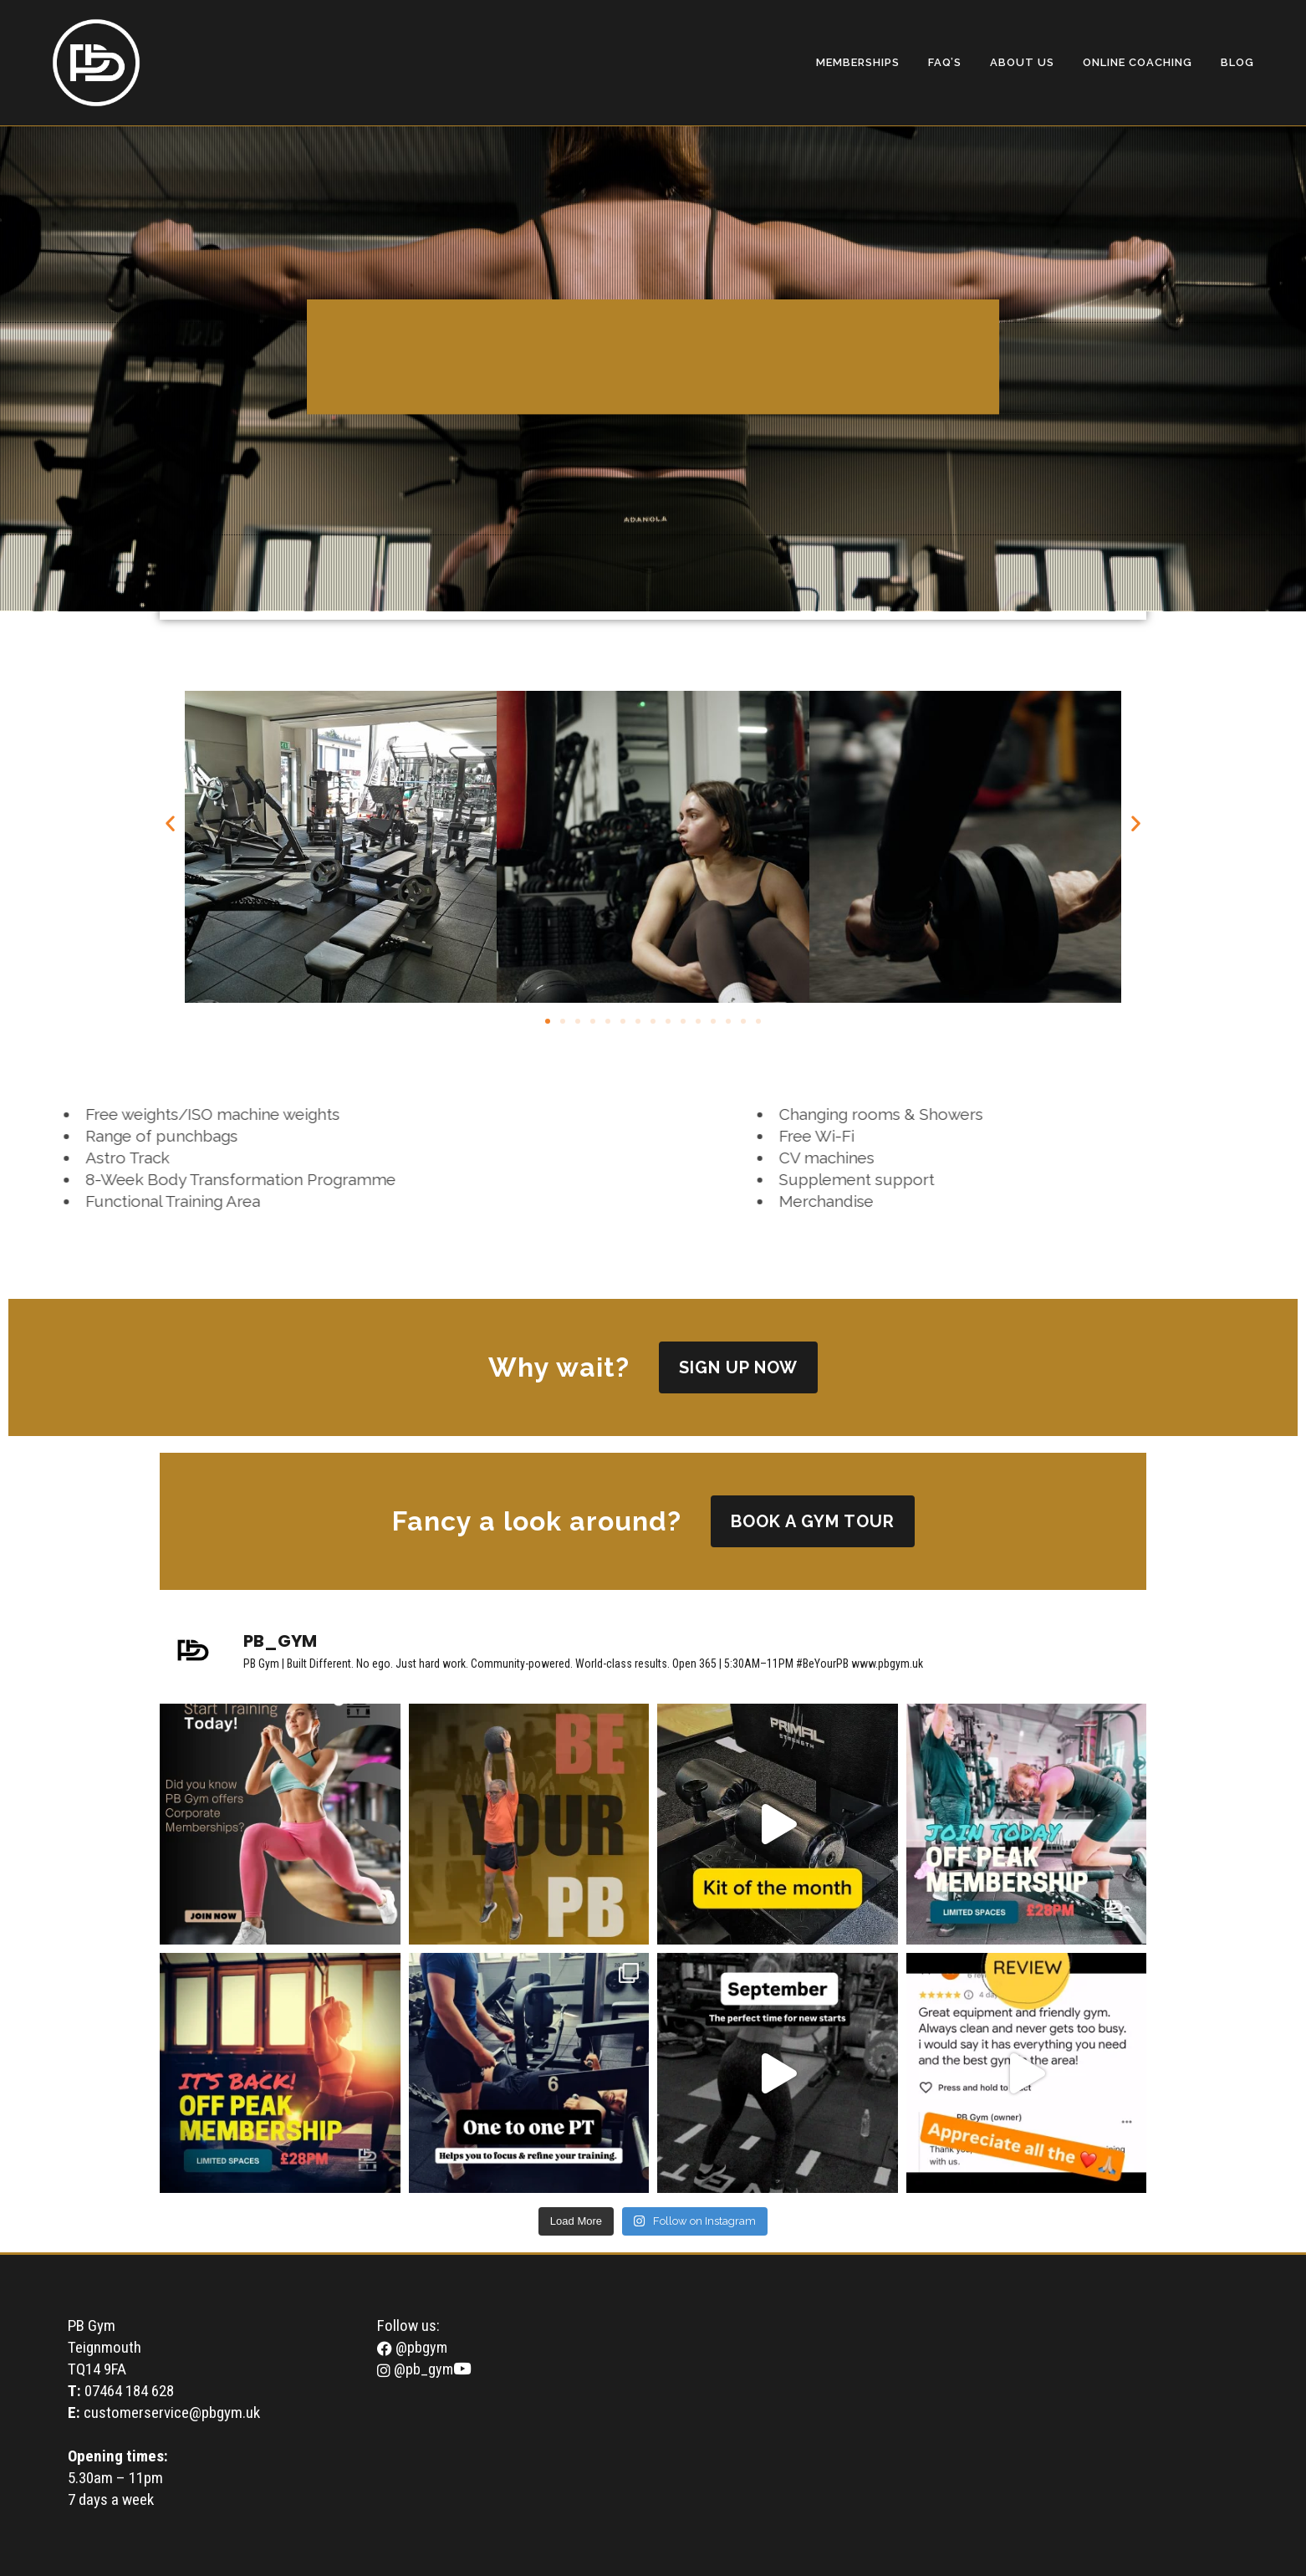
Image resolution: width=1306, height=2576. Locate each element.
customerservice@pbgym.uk (172, 2412)
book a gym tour (813, 1521)
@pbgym (412, 2347)
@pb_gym (415, 2369)
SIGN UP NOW (738, 1367)
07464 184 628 (129, 2390)
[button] (170, 822)
